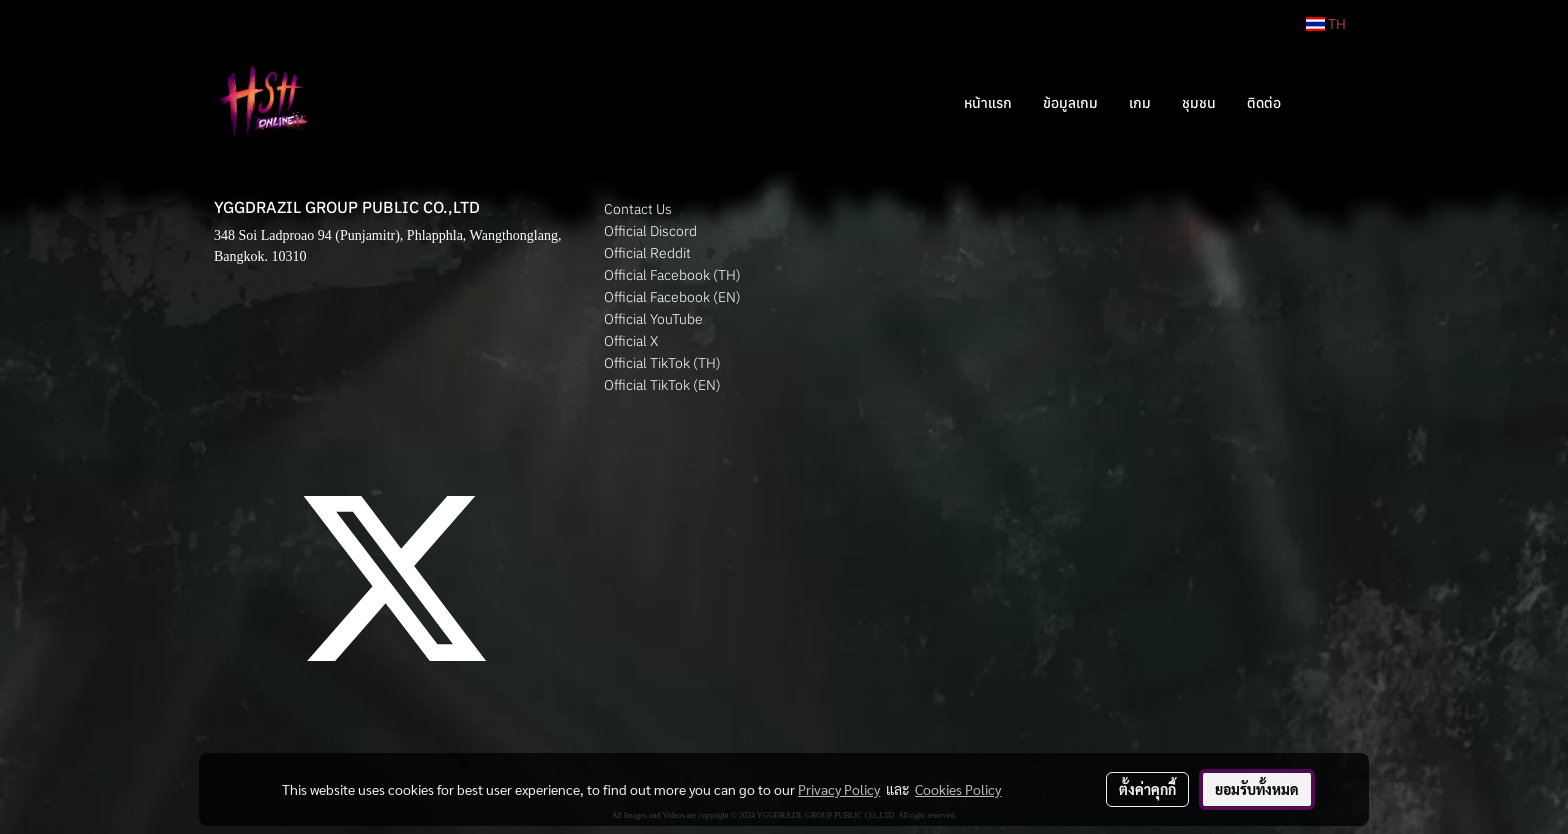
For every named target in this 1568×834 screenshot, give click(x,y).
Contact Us (638, 209)
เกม (1140, 103)
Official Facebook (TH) (672, 275)
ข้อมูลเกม (1070, 103)
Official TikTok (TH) (662, 363)
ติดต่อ (1264, 103)
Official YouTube (653, 319)
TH (1326, 24)
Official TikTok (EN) (662, 385)
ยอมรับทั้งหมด (1257, 789)
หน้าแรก (988, 103)
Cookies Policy (958, 789)
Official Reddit (647, 253)
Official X (631, 341)
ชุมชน (1199, 103)
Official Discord (650, 231)
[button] (1326, 103)
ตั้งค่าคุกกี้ (1147, 789)
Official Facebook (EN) (672, 297)
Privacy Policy (839, 789)
